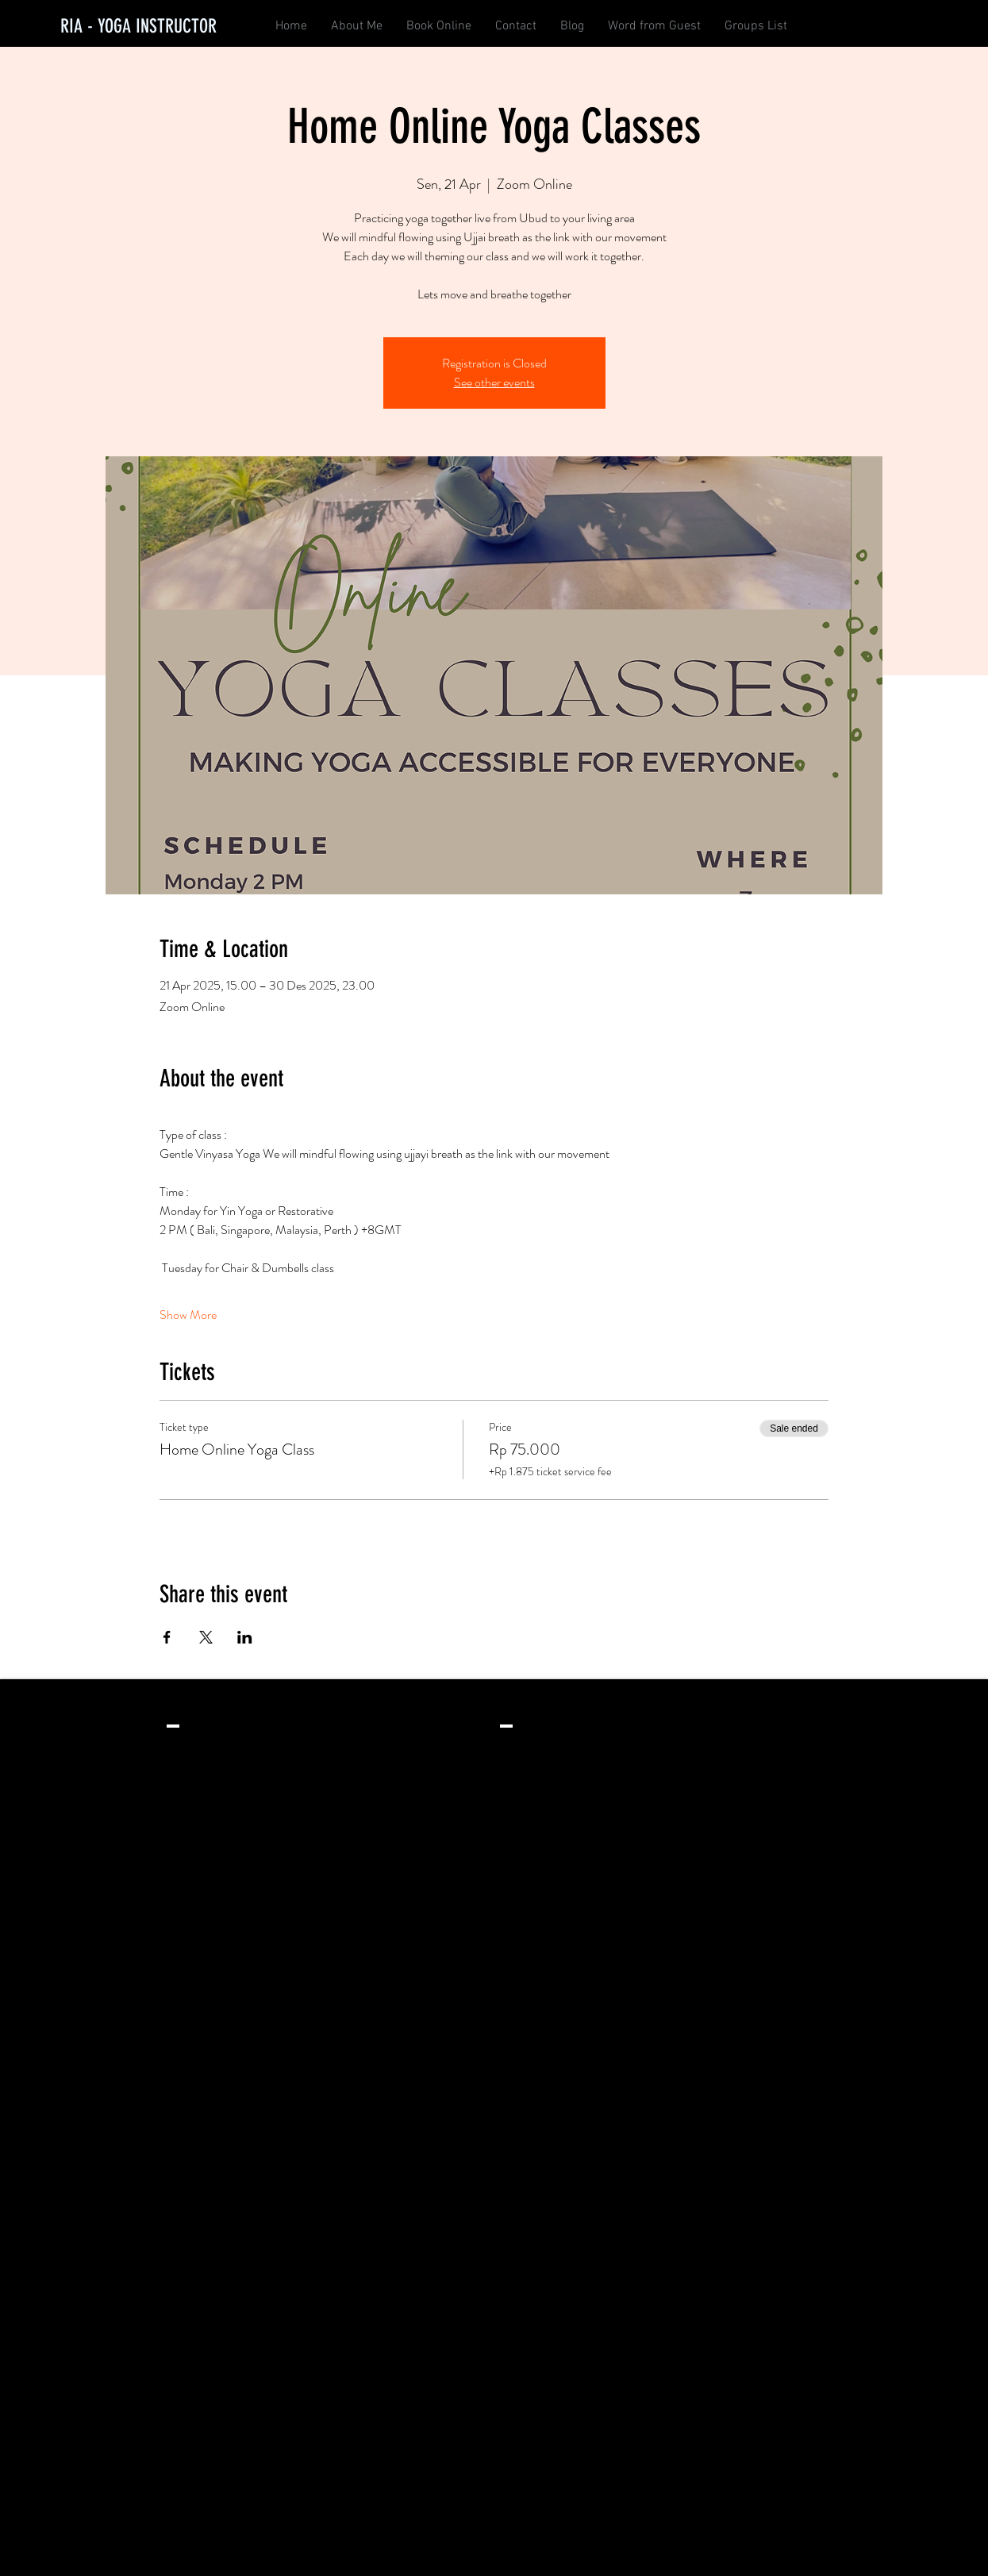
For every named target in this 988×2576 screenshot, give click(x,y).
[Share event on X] (205, 1637)
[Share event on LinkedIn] (244, 1637)
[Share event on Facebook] (167, 1637)
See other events (494, 382)
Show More (188, 1315)
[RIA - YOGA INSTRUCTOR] (138, 27)
